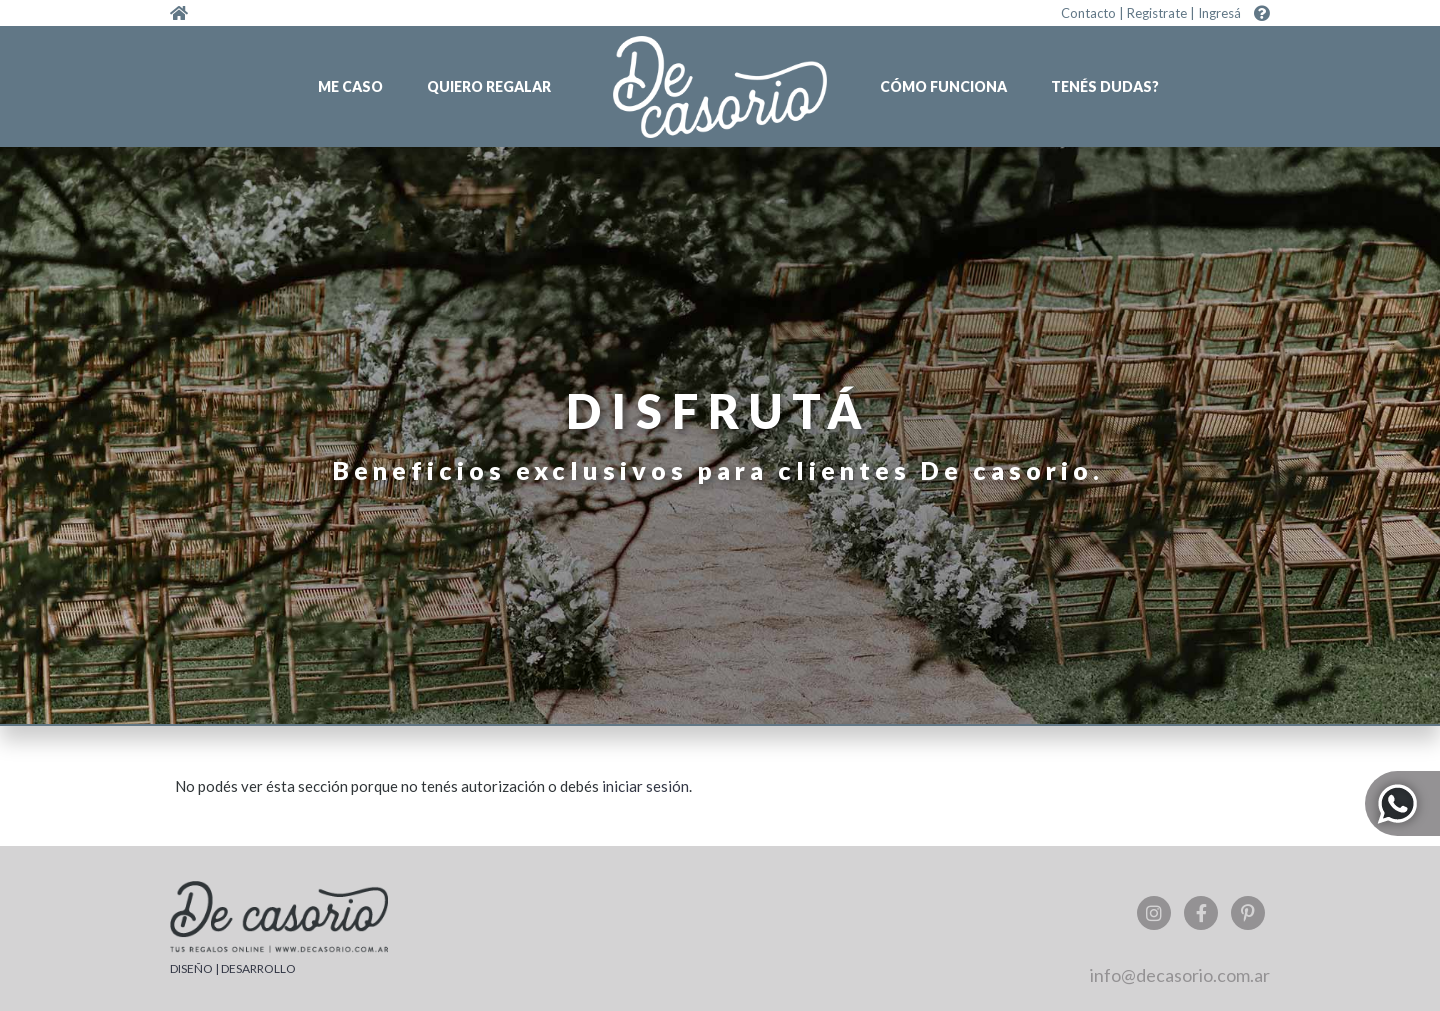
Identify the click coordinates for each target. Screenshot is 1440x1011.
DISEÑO (191, 968)
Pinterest (1248, 913)
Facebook (1201, 913)
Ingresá (1219, 13)
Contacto (1088, 13)
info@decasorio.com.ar (1180, 975)
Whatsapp (1402, 803)
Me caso (350, 86)
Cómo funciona (943, 86)
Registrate (1157, 13)
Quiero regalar (489, 86)
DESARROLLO (258, 968)
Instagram (1154, 913)
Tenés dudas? (1105, 86)
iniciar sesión (645, 786)
